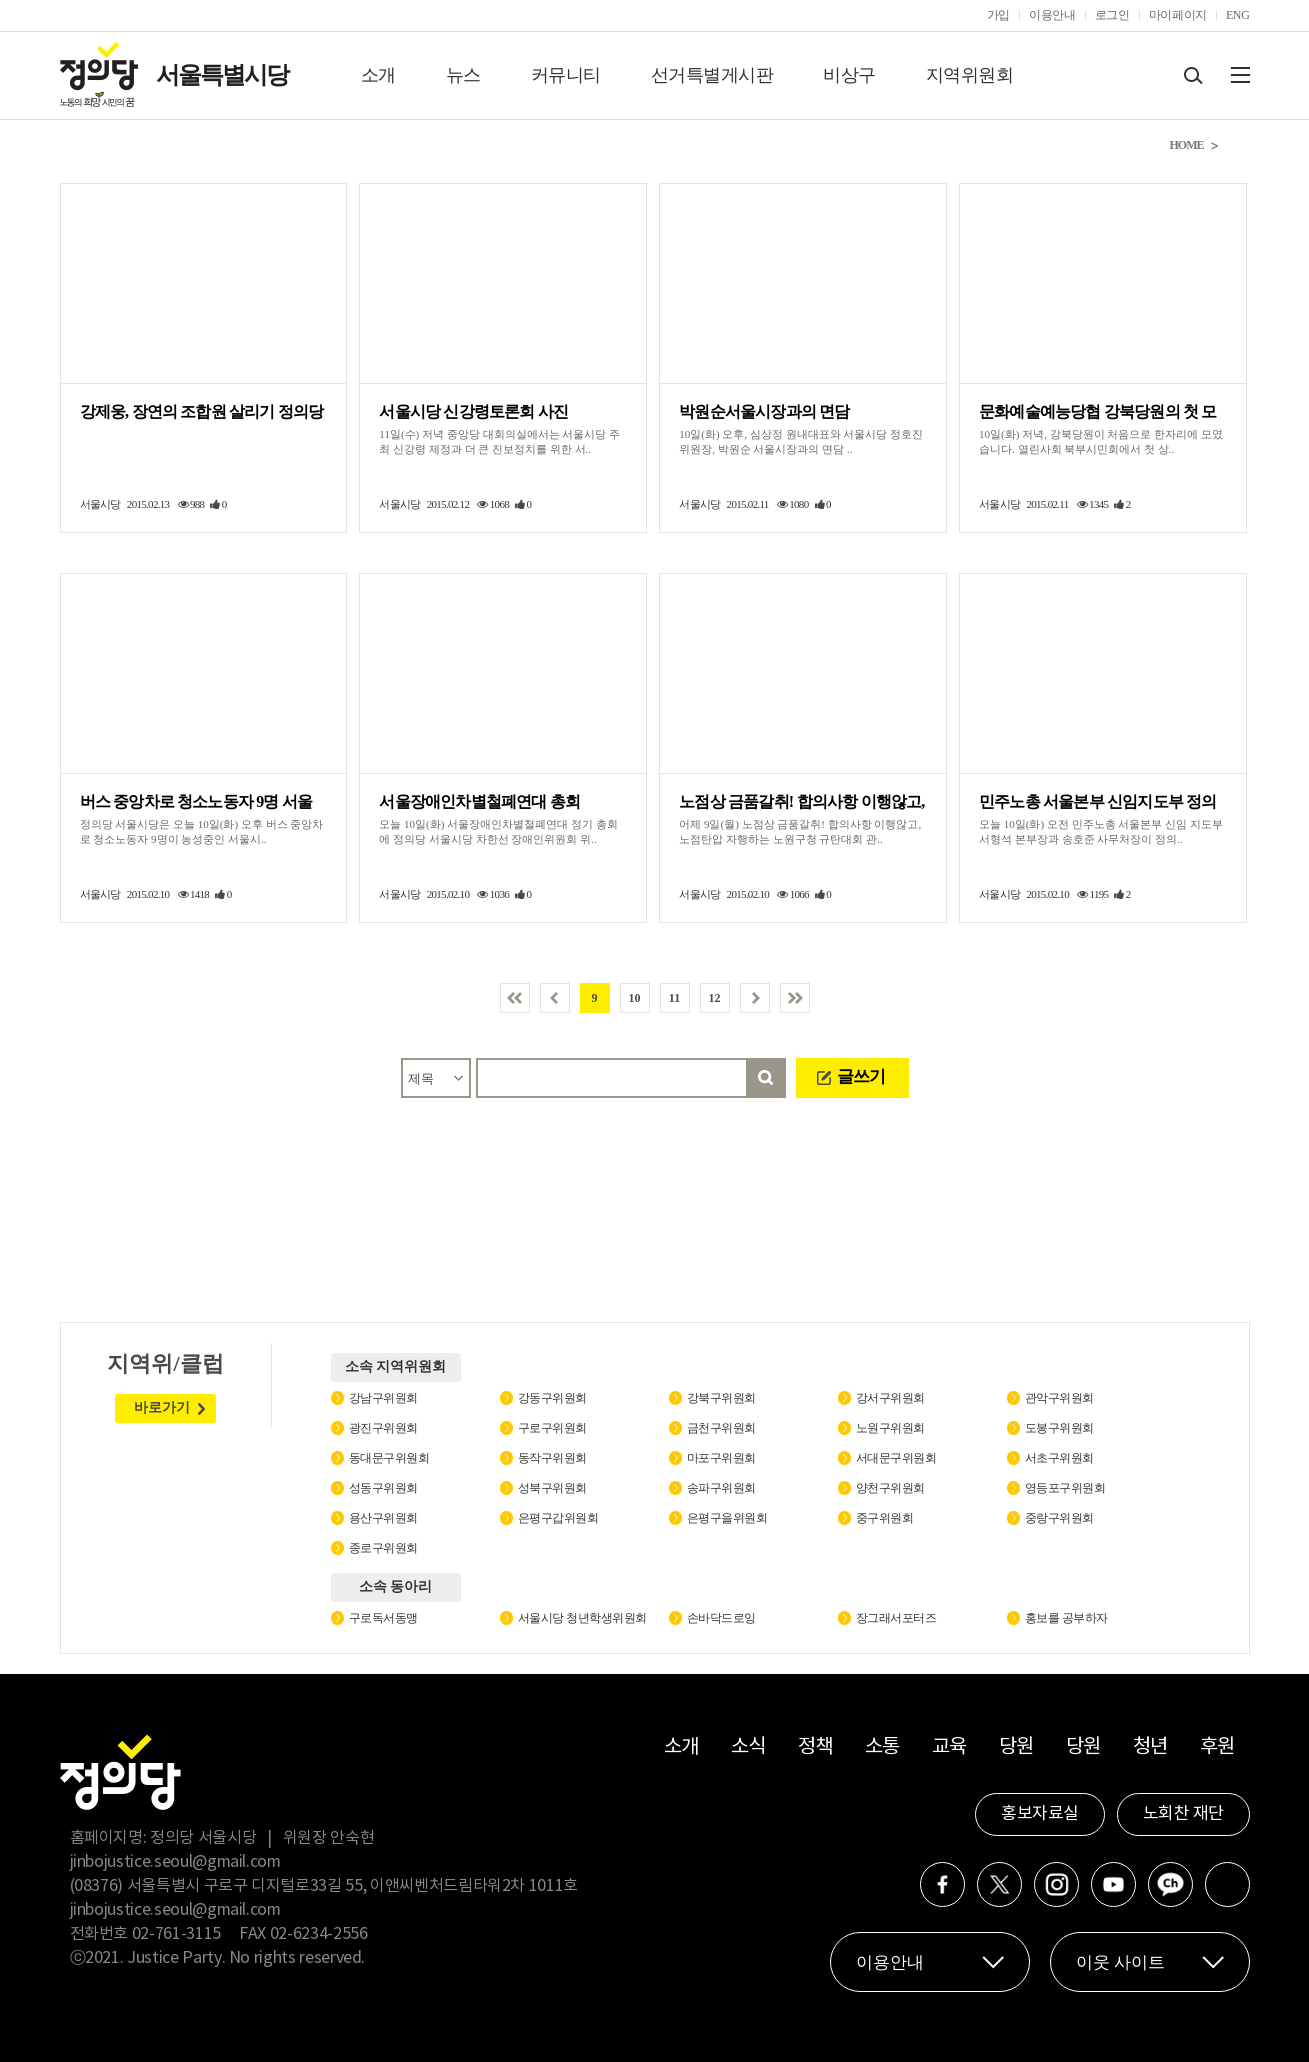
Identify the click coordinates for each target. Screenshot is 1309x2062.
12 (715, 998)
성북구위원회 (552, 1488)
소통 (882, 1747)
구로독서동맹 (383, 1618)
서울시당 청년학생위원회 (582, 1618)
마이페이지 (1178, 15)
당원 (1016, 1747)
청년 (1150, 1747)
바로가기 (162, 1407)
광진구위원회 (383, 1428)
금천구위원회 (721, 1428)
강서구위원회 (890, 1398)
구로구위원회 (552, 1428)
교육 (949, 1747)
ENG (1238, 15)
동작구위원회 (552, 1458)
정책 (815, 1747)
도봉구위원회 (1059, 1428)
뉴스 (463, 75)
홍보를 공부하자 (1066, 1618)
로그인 (1112, 15)
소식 (748, 1747)
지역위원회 (970, 75)
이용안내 (1052, 15)
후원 (1217, 1747)
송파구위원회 (721, 1488)
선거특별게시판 (712, 75)
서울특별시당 (222, 75)
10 (635, 998)
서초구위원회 (1059, 1458)
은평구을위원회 (727, 1518)
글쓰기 (861, 1076)
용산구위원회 (383, 1518)
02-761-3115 (176, 1934)
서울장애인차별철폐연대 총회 (479, 801)
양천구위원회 (890, 1488)
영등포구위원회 (1065, 1488)
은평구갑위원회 (558, 1518)
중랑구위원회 (1059, 1518)
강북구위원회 (721, 1398)
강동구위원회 (552, 1398)
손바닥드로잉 (721, 1618)
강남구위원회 (383, 1398)
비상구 (849, 75)
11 (674, 998)
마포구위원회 (721, 1458)
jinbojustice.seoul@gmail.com (175, 1862)
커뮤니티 (566, 75)
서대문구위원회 (896, 1458)
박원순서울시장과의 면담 (764, 411)
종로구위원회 (383, 1548)
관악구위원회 (1059, 1398)
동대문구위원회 (389, 1458)
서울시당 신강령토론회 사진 (473, 411)
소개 (378, 75)
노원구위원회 (890, 1428)
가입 (998, 15)
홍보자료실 (1040, 1814)
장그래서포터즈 (896, 1618)
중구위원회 (885, 1518)
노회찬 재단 (1183, 1814)
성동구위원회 (383, 1488)
